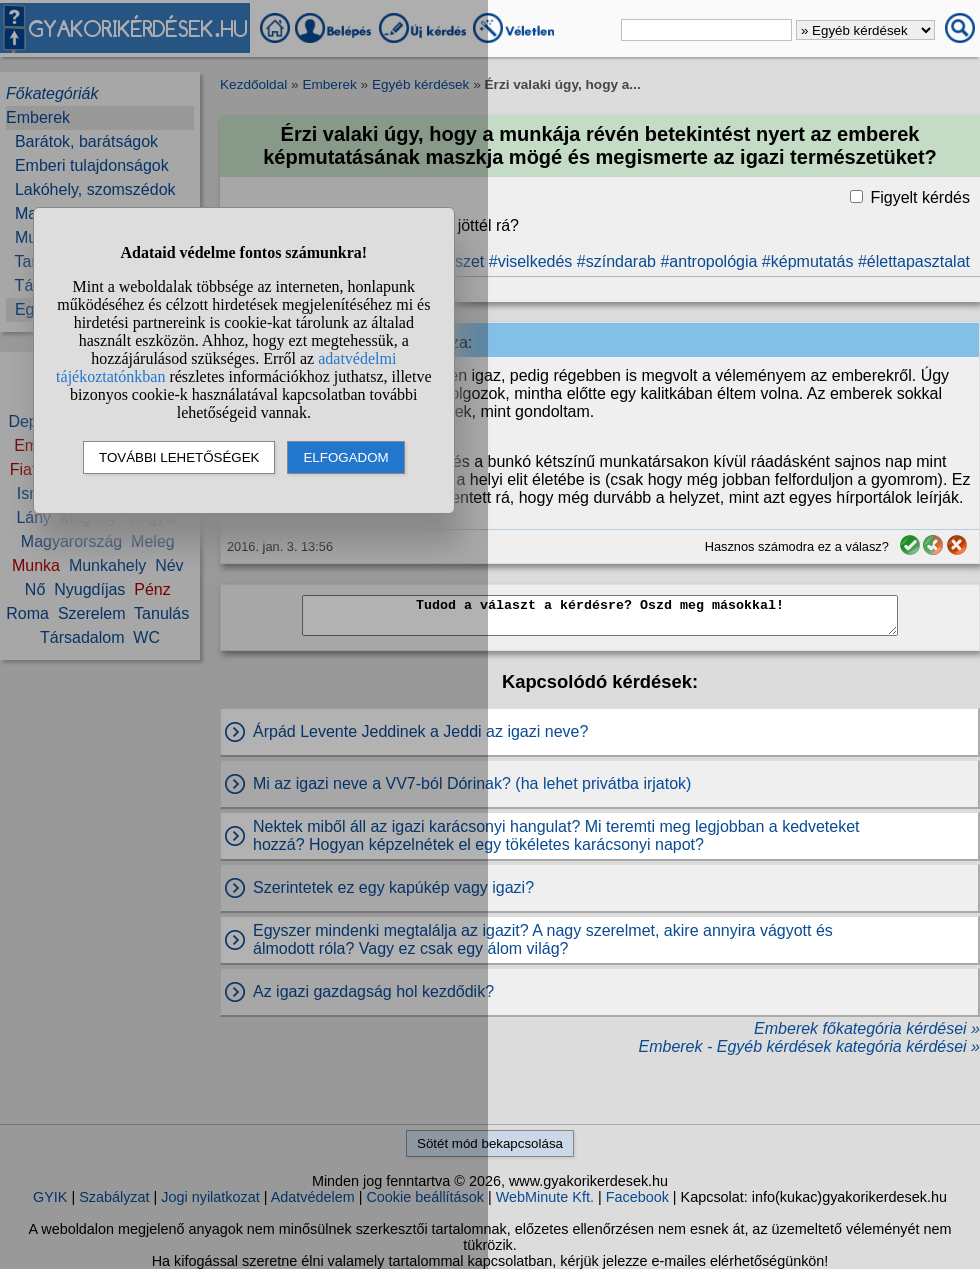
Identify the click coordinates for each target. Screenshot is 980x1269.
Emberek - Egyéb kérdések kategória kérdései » (809, 1046)
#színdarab (616, 261)
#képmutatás (808, 261)
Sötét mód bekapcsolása (490, 1143)
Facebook (637, 1197)
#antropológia (708, 261)
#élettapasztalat (914, 261)
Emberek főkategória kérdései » (867, 1028)
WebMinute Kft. (545, 1197)
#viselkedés (531, 261)
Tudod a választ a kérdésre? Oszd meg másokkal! (600, 615)
